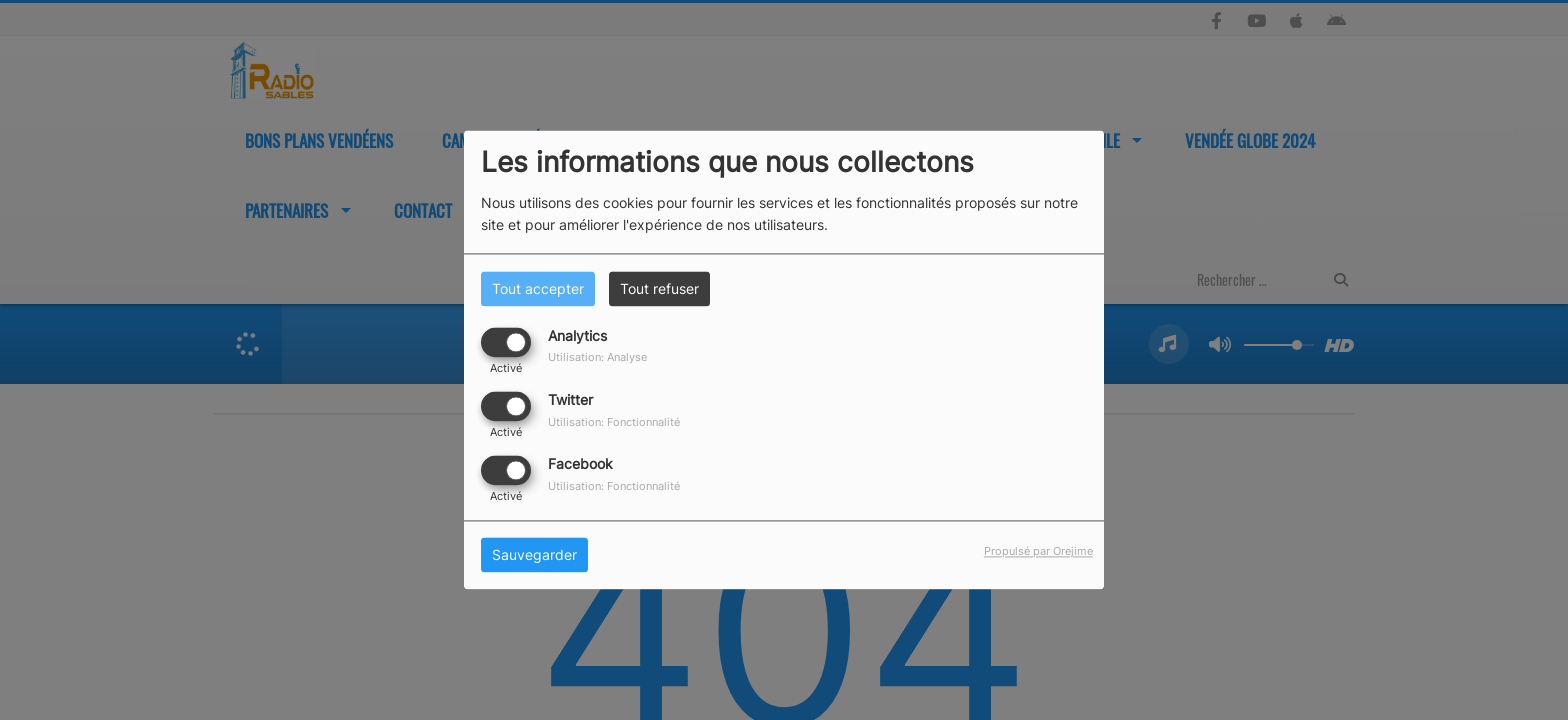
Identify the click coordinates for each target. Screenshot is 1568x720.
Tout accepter (538, 288)
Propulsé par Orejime (1038, 552)
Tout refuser (659, 288)
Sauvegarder (534, 555)
